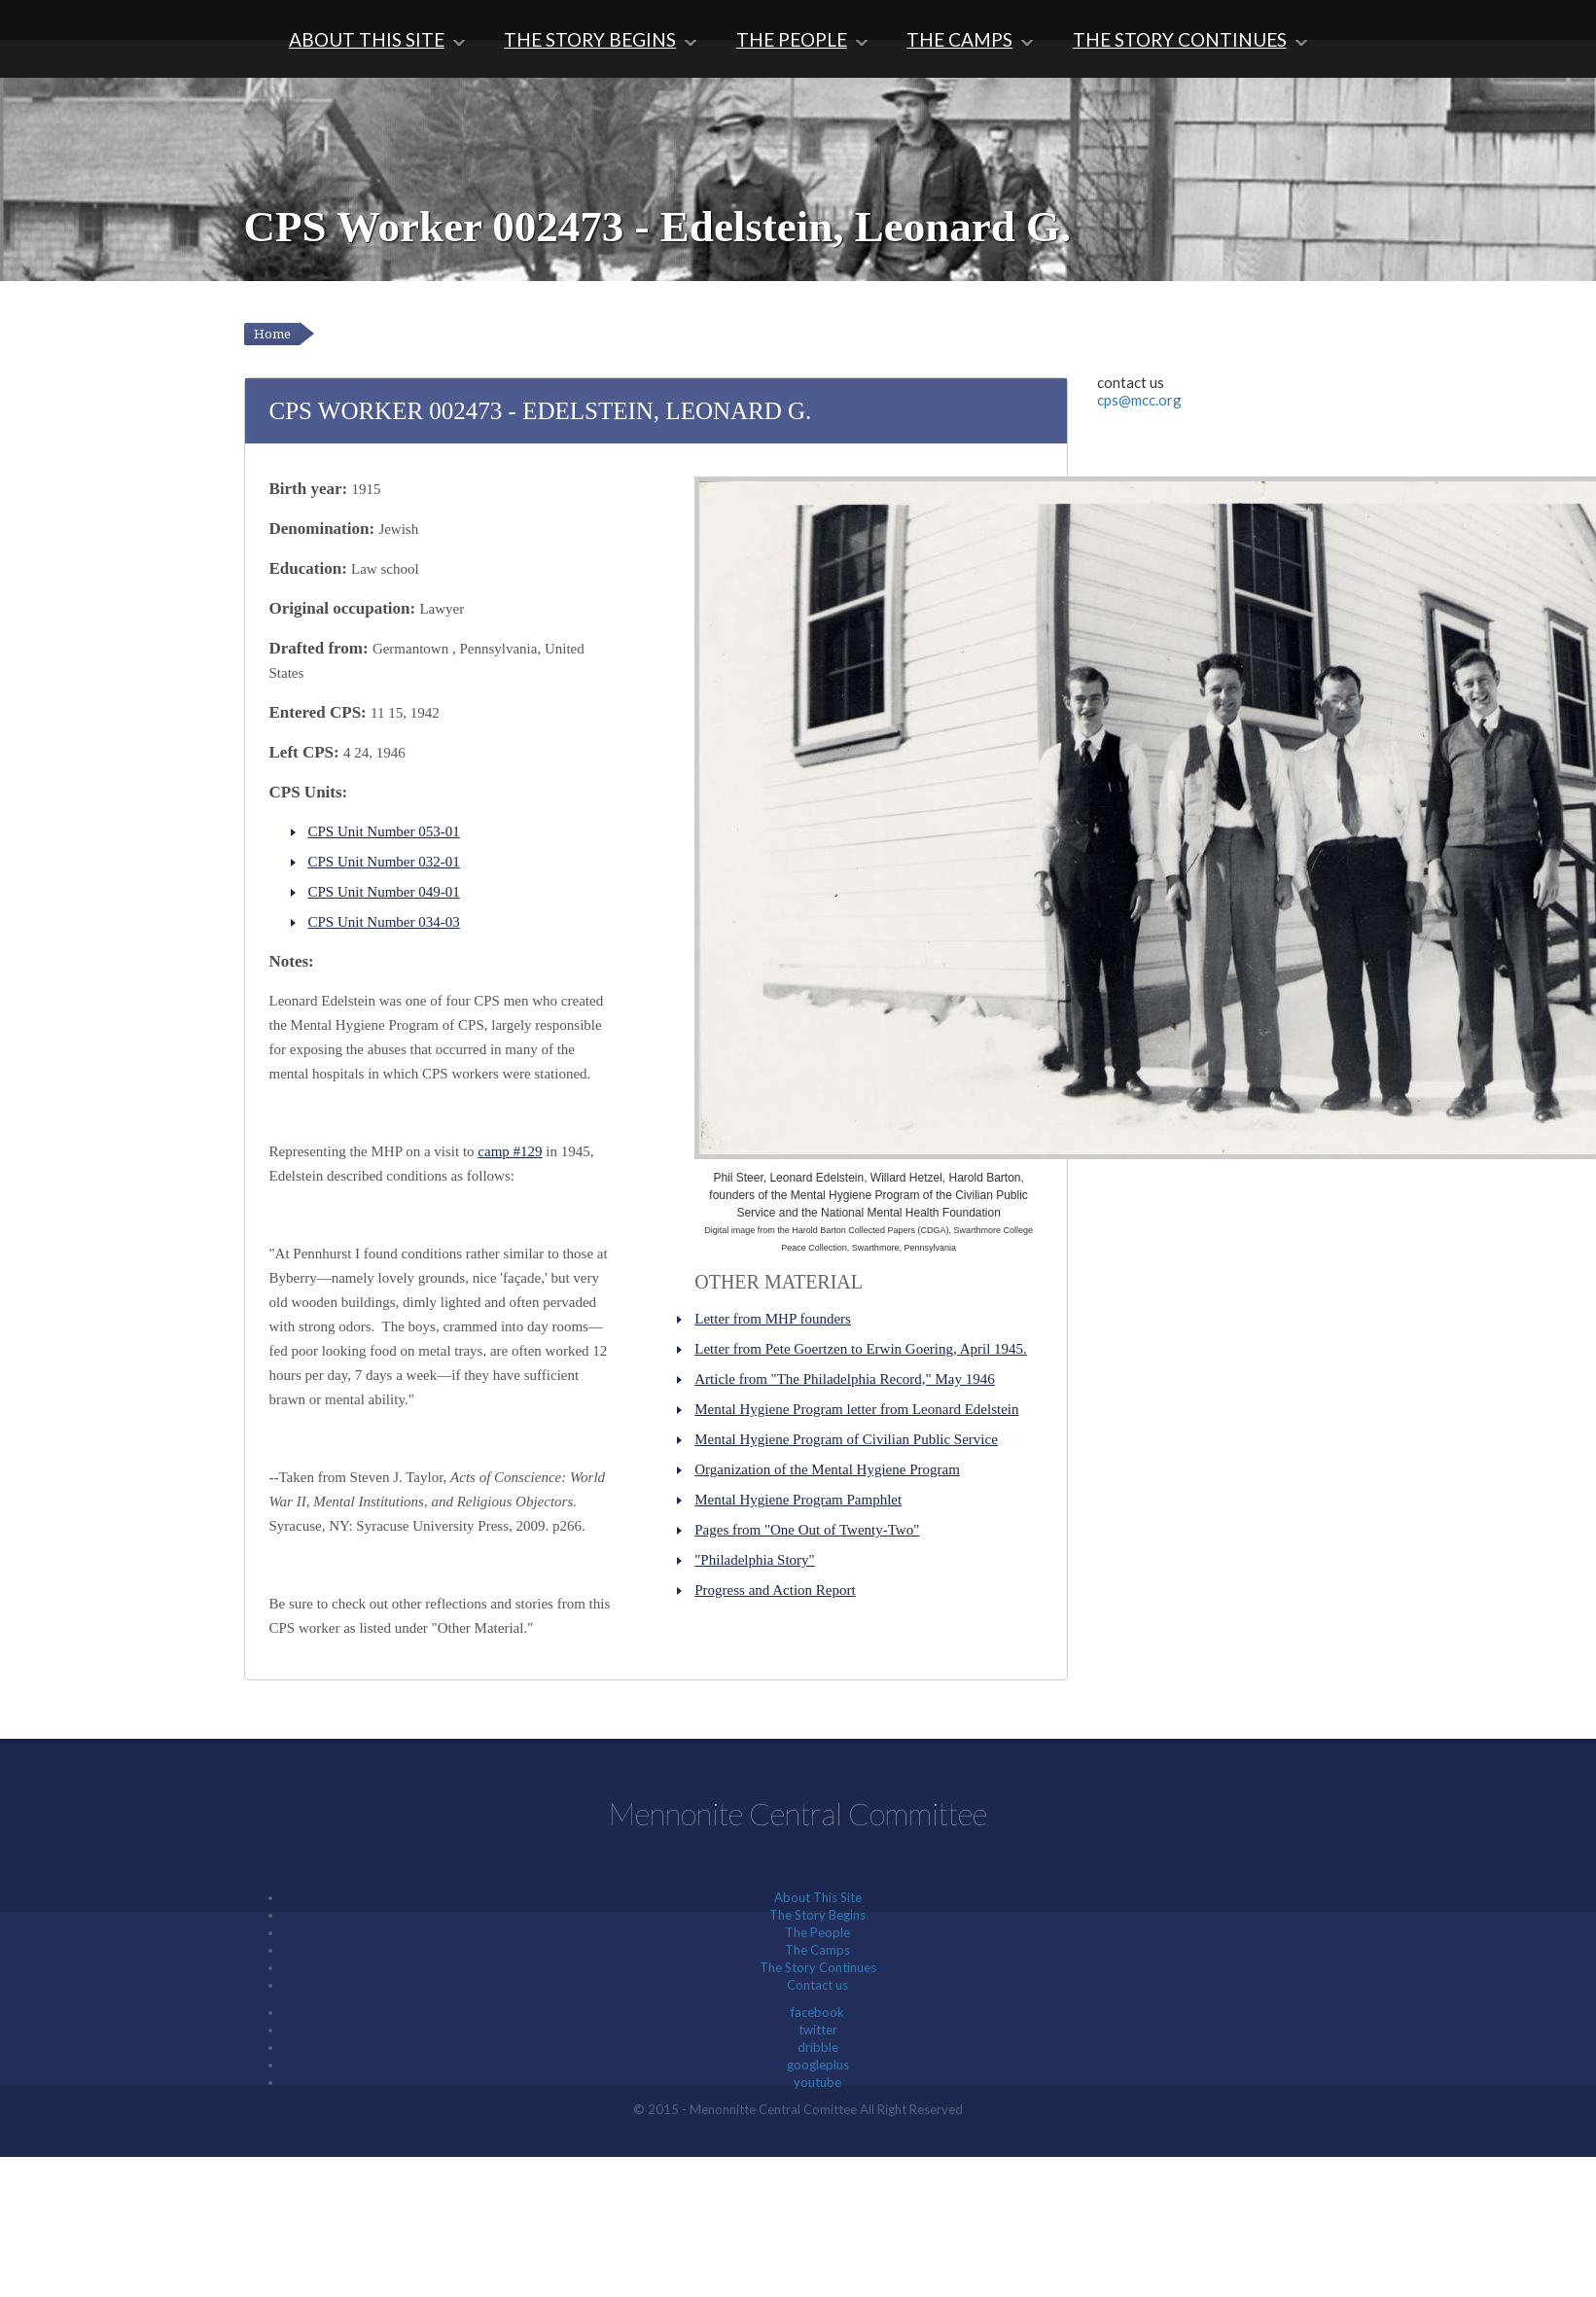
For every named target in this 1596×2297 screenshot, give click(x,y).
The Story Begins (590, 39)
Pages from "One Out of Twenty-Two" (806, 1529)
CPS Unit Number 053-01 (384, 831)
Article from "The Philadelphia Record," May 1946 (844, 1379)
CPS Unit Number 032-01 (384, 861)
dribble (818, 2047)
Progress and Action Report (774, 1590)
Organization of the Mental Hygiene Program (827, 1469)
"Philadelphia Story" (754, 1560)
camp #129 (510, 1151)
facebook (817, 2012)
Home (272, 334)
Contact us (817, 1985)
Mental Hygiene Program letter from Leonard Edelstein (856, 1409)
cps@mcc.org (1139, 399)
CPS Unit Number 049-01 (384, 892)
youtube (817, 2082)
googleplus (818, 2064)
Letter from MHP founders (772, 1318)
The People (791, 39)
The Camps (959, 39)
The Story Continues (1180, 39)
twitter (817, 2029)
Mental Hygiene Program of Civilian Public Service (846, 1439)
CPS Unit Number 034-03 (384, 922)
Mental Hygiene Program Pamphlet (798, 1499)
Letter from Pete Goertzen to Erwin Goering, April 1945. (860, 1349)
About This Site (366, 39)
